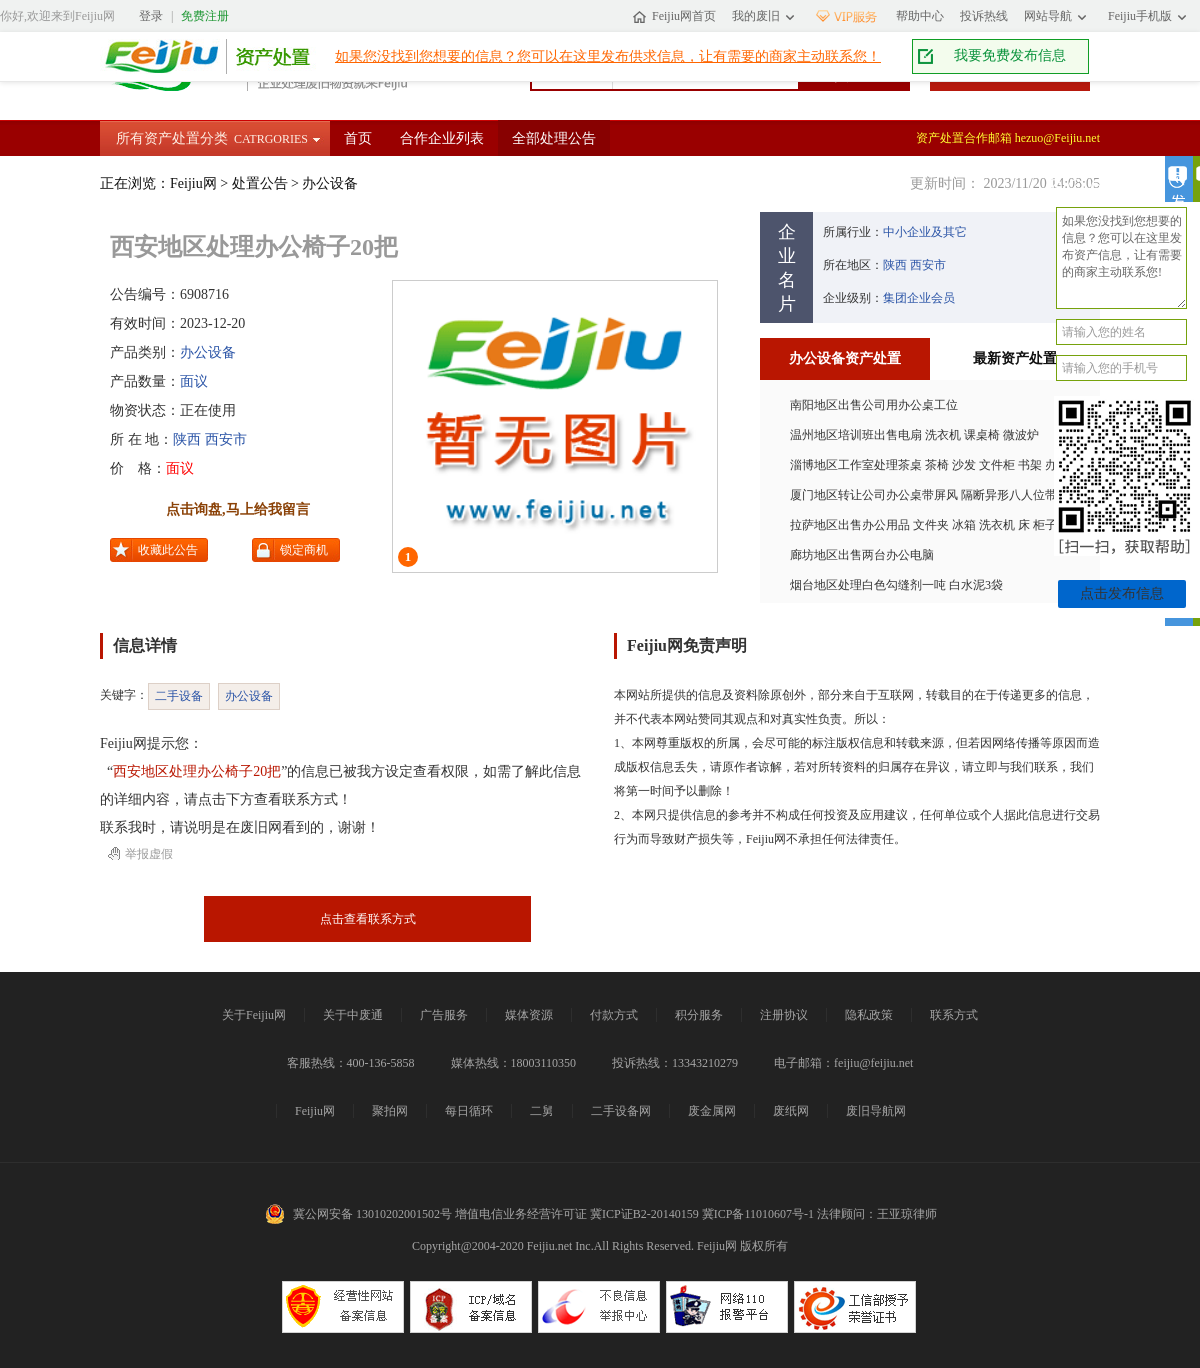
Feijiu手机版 (1140, 16)
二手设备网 (621, 1111)
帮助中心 (920, 16)
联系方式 (954, 1015)
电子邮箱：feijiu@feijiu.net (843, 1063)
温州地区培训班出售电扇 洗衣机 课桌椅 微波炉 (914, 435)
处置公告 (260, 183)
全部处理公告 (554, 138)
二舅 (542, 1111)
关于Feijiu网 (254, 1015)
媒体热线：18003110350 (514, 1063)
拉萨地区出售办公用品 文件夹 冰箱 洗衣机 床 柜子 (923, 525)
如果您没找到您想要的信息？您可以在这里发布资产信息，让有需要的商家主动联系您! (1121, 258)
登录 (151, 16)
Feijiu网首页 (684, 16)
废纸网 (791, 1111)
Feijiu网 (155, 56)
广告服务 (444, 1015)
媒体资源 (529, 1015)
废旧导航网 (876, 1111)
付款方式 (614, 1015)
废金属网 (712, 1111)
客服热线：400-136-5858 (351, 1063)
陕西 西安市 (210, 439)
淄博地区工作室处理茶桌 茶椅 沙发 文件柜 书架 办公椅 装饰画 (955, 465)
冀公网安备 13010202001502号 (372, 1214)
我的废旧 (756, 16)
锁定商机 (304, 550)
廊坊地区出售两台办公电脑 (862, 555)
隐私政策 (869, 1015)
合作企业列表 (442, 138)
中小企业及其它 (925, 232)
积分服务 (699, 1015)
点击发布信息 (1122, 593)
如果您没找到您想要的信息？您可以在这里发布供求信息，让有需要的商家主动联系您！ (608, 56)
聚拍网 (390, 1111)
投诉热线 (984, 16)
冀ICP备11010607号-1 (758, 1214)
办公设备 (330, 183)
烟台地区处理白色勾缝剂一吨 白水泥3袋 (896, 585)
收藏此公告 (168, 550)
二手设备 (179, 696)
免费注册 (205, 16)
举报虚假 (149, 854)
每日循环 (469, 1111)
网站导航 (1048, 16)
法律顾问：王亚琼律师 (877, 1214)
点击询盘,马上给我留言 (238, 509)
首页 (358, 138)
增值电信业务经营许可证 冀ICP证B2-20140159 (577, 1214)
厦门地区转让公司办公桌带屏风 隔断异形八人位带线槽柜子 (947, 495)
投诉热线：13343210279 (675, 1063)
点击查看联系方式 (368, 919)
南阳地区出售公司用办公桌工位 (874, 405)
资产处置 (267, 56)
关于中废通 (353, 1015)
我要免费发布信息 (1010, 55)
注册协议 (784, 1015)
